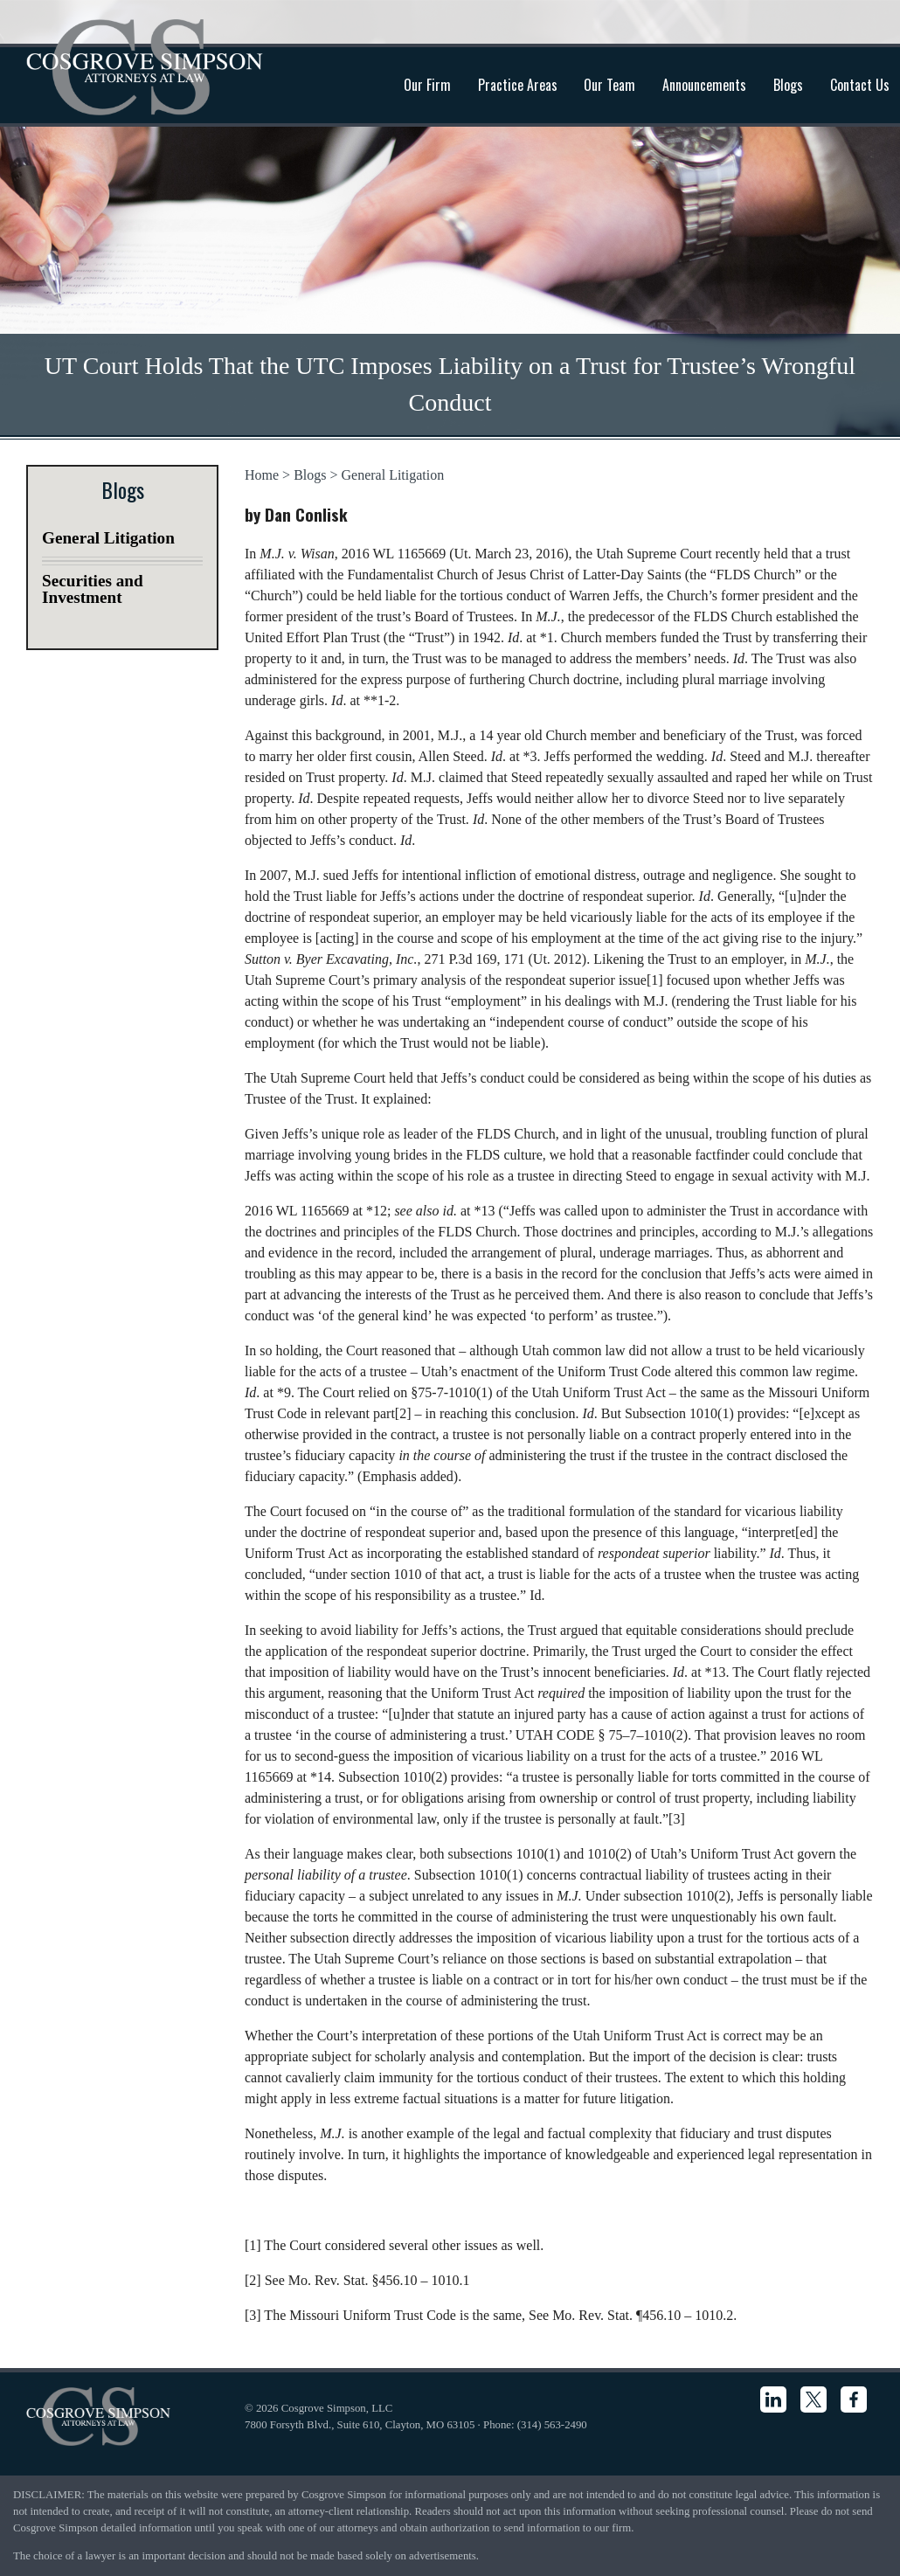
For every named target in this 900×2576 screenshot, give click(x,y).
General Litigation (393, 474)
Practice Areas (517, 84)
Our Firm (427, 84)
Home (262, 474)
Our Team (609, 84)
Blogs (788, 84)
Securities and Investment (92, 588)
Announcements (704, 84)
